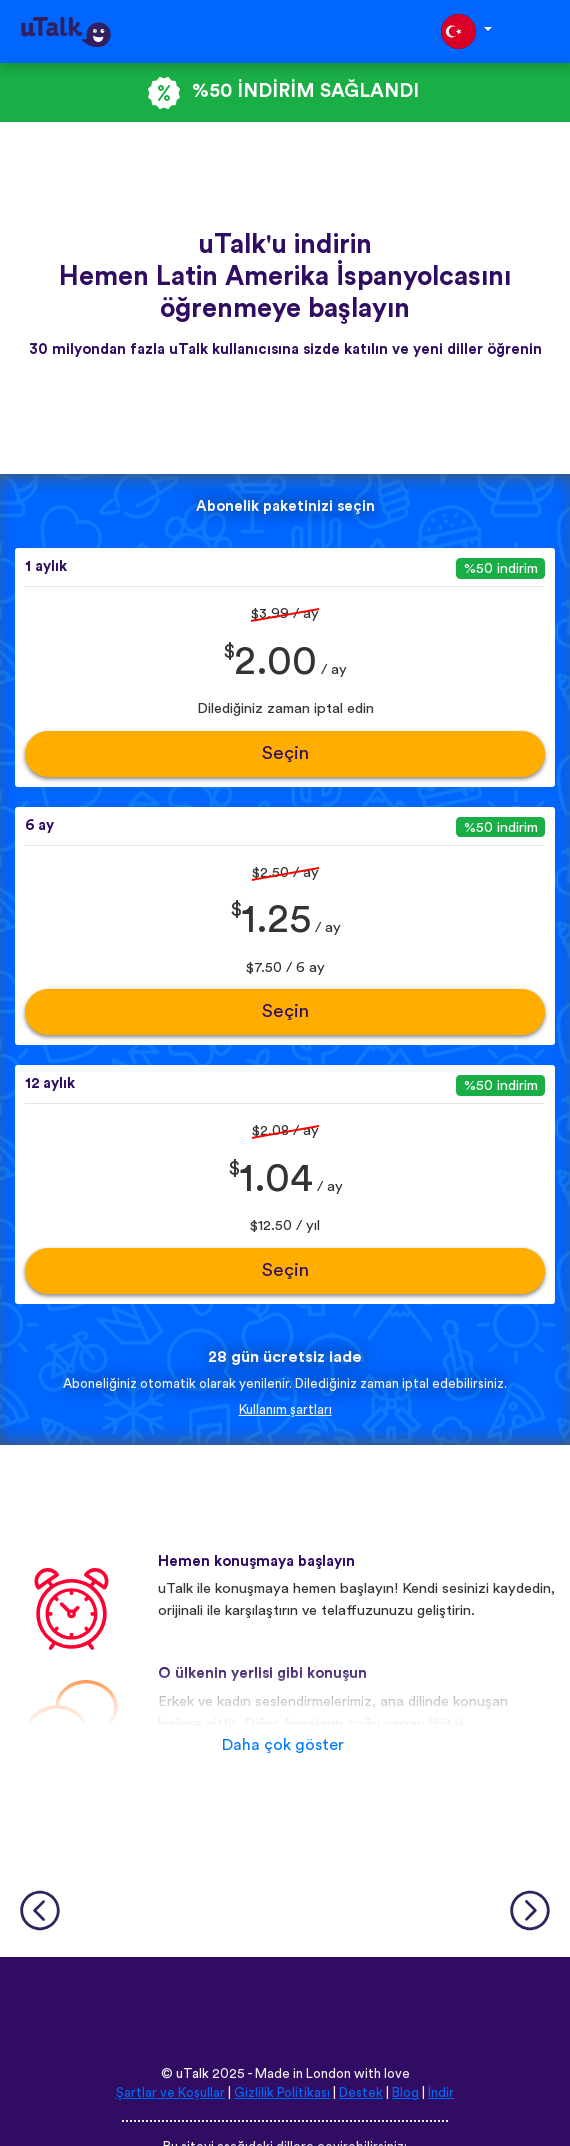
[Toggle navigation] (541, 31)
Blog (405, 2093)
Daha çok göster (283, 1745)
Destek (361, 2093)
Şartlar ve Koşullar (170, 2093)
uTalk (192, 2074)
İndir (441, 2093)
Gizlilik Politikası (282, 2093)
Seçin (285, 753)
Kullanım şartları (285, 1410)
